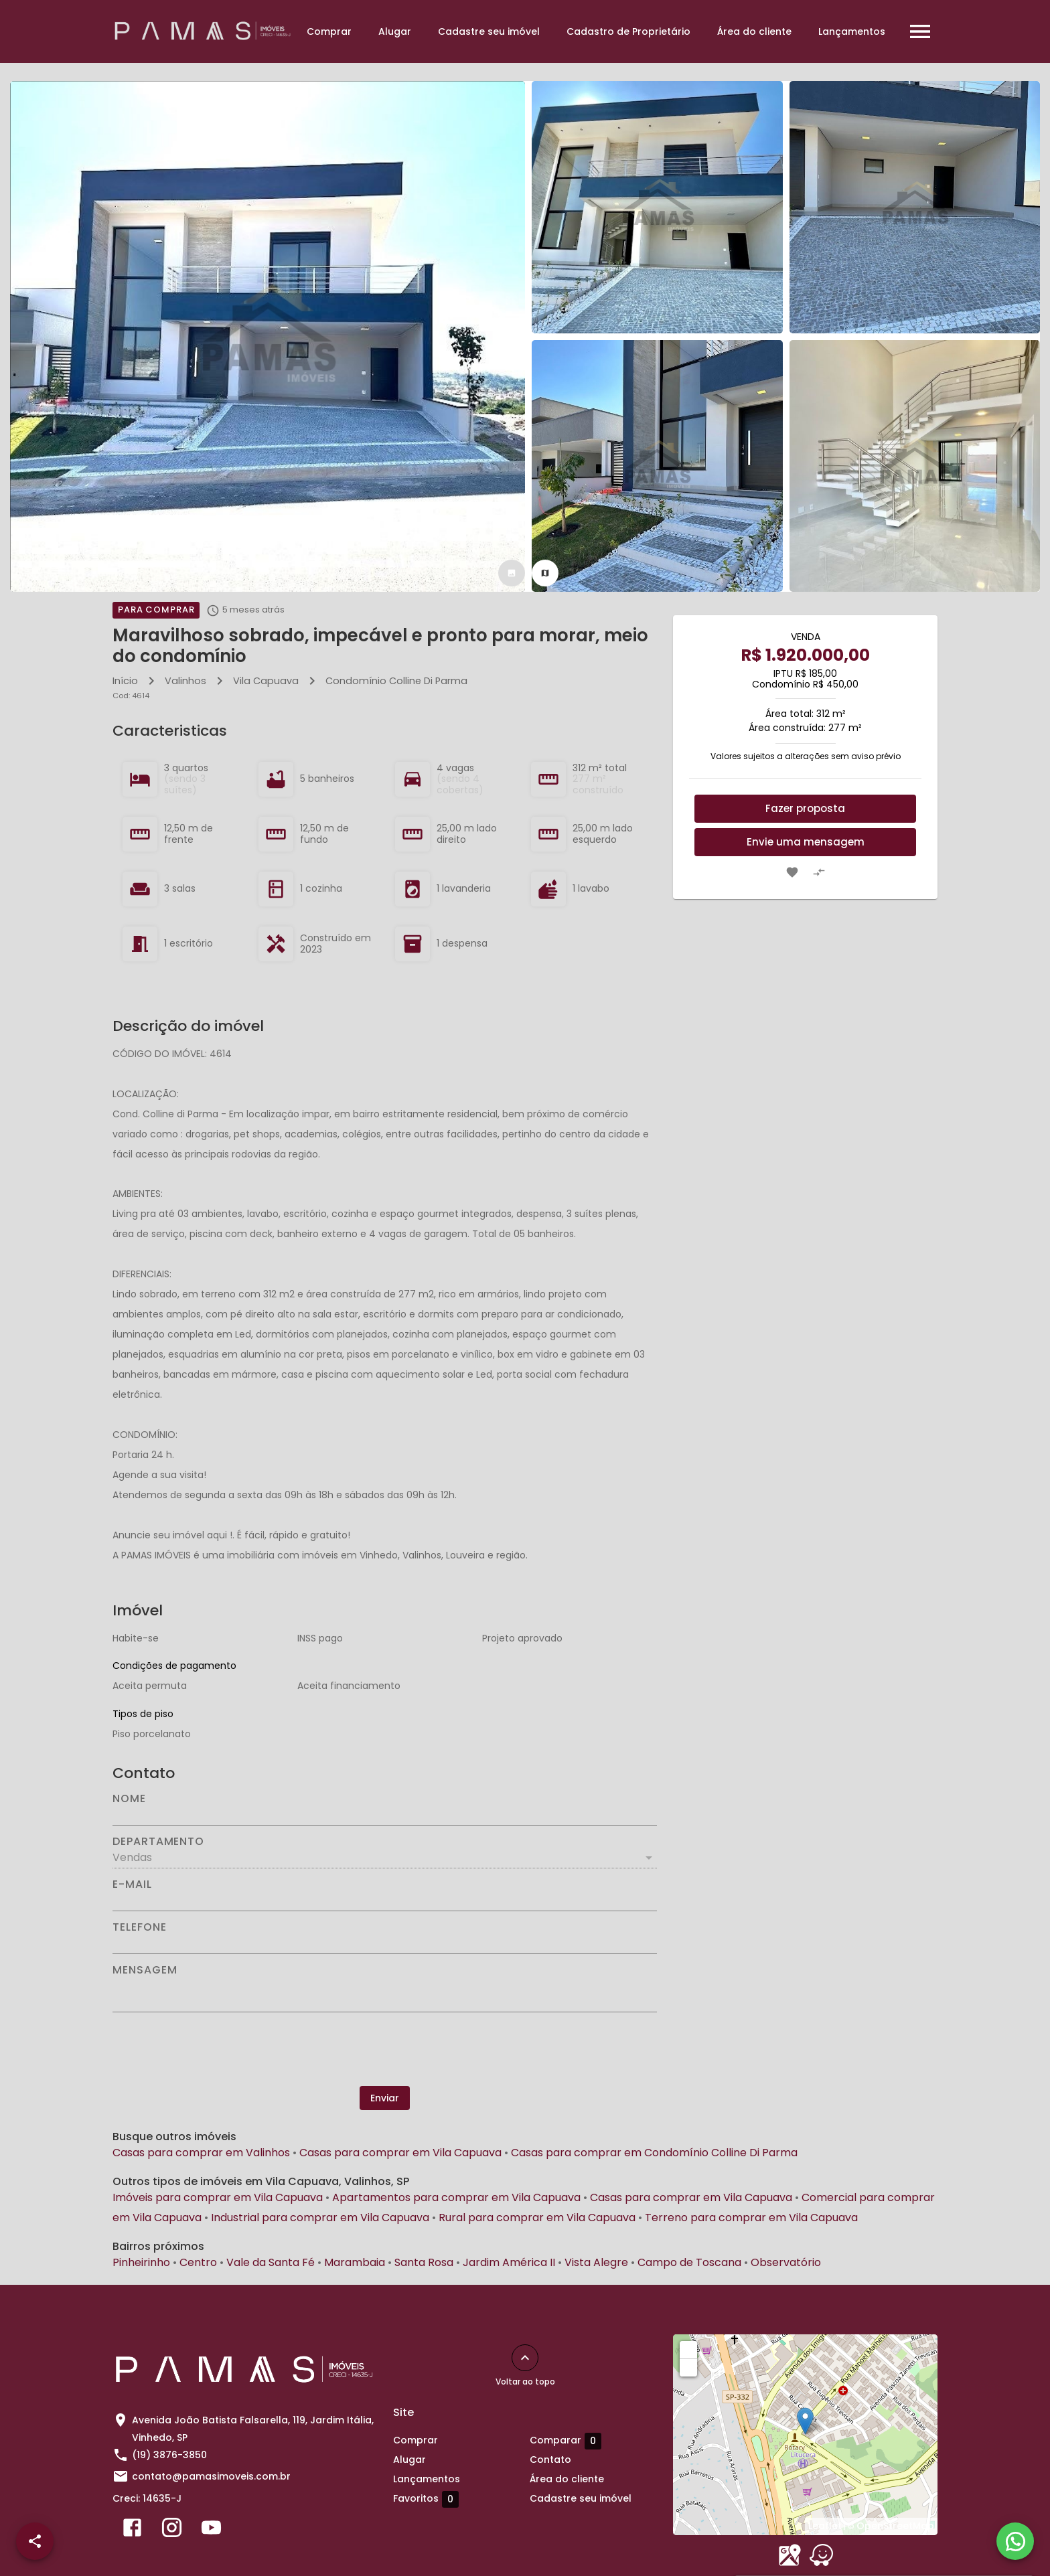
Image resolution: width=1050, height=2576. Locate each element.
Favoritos (426, 2499)
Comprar (329, 31)
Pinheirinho (141, 2262)
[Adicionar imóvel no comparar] (819, 872)
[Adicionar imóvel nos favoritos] (792, 872)
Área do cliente (754, 31)
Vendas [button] (132, 1857)
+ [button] (689, 2349)
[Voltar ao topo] (525, 2357)
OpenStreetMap (895, 2525)
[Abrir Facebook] (132, 2530)
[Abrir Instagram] (171, 2530)
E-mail (132, 1884)
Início (125, 681)
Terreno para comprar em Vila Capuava (751, 2217)
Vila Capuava (266, 681)
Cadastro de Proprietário (628, 31)
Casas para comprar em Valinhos (201, 2152)
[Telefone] (384, 1943)
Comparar (565, 2441)
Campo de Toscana (689, 2262)
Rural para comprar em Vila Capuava (537, 2217)
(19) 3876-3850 (169, 2455)
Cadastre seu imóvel (489, 31)
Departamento (158, 1841)
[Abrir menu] (920, 31)
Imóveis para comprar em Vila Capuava (217, 2197)
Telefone (139, 1927)
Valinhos (185, 681)
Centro (198, 2262)
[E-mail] (384, 1900)
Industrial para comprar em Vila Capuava (320, 2217)
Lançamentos (851, 31)
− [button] (689, 2367)
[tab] (511, 573)
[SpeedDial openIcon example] (35, 2541)
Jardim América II (509, 2262)
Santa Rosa (423, 2262)
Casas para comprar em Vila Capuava (400, 2152)
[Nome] (384, 1815)
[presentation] (385, 2049)
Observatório (786, 2262)
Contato (550, 2459)
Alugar (394, 31)
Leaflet (825, 2525)
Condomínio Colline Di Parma (396, 681)
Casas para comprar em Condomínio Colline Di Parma (654, 2152)
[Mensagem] (384, 1994)
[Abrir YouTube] (211, 2530)
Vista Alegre (596, 2262)
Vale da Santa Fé (270, 2262)
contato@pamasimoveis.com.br (211, 2476)
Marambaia (354, 2262)
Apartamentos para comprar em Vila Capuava (456, 2197)
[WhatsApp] (1015, 2541)
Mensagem (144, 1970)
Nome (129, 1798)
